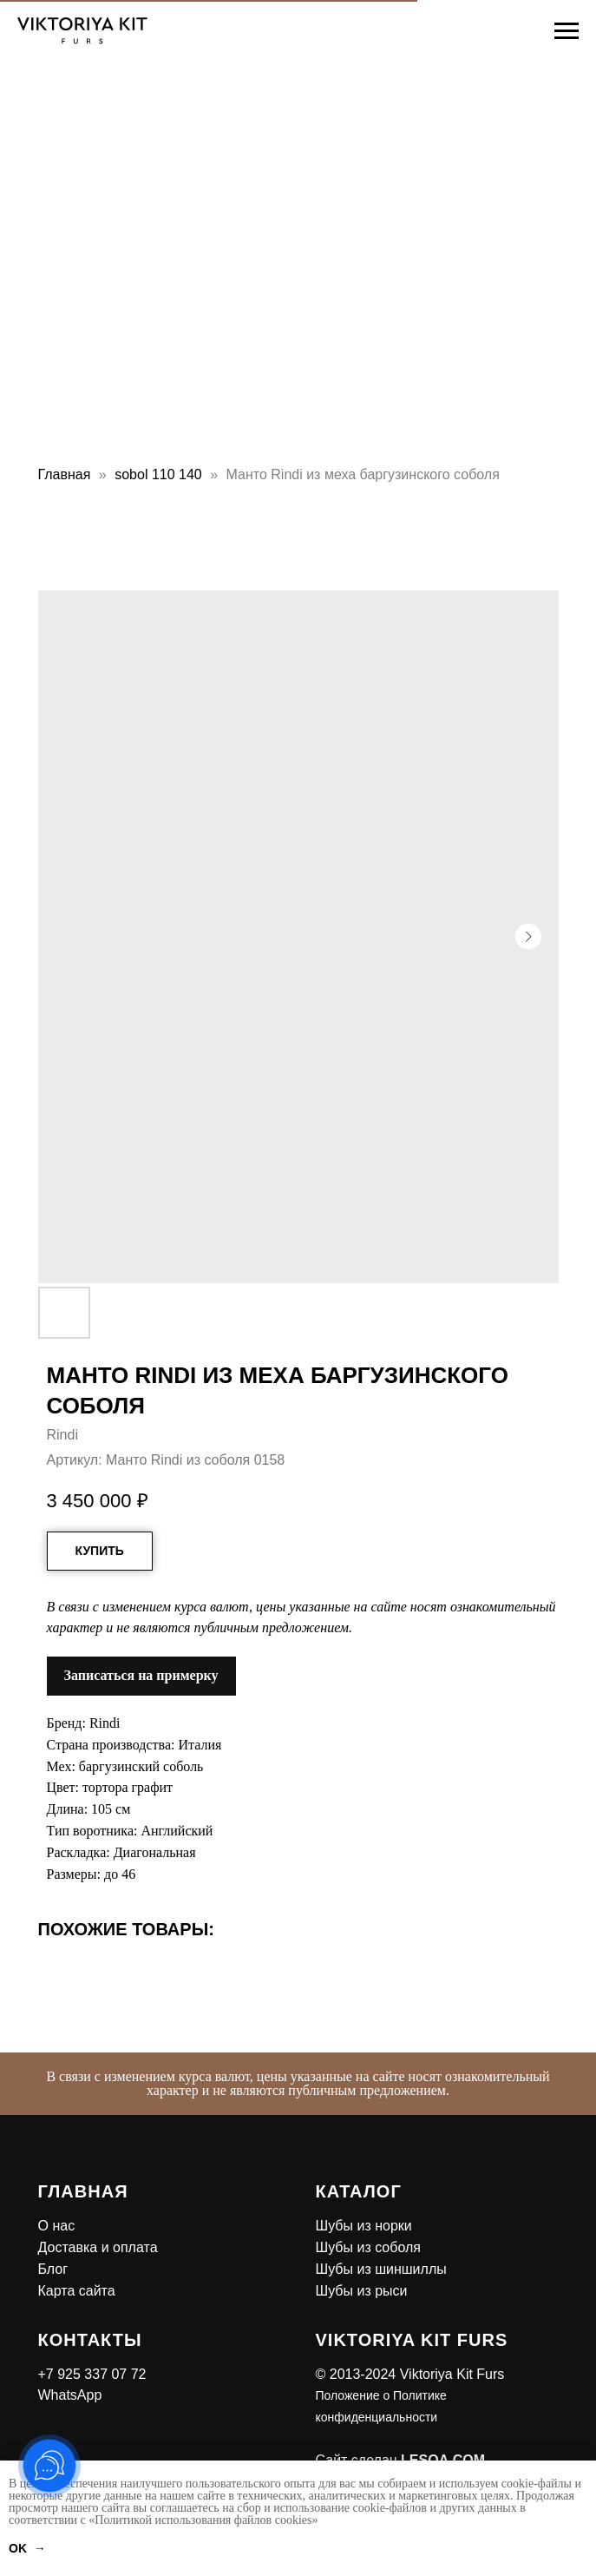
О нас (56, 2225)
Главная (64, 474)
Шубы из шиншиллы (381, 2269)
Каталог (359, 2191)
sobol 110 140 (158, 474)
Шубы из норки (364, 2225)
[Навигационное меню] (566, 31)
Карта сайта (76, 2290)
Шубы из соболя (368, 2247)
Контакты (90, 2339)
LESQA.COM (443, 2460)
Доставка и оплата (98, 2247)
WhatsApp (70, 2395)
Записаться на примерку (141, 1675)
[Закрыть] (577, 2066)
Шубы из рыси (362, 2290)
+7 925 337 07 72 (92, 2374)
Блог (53, 2269)
